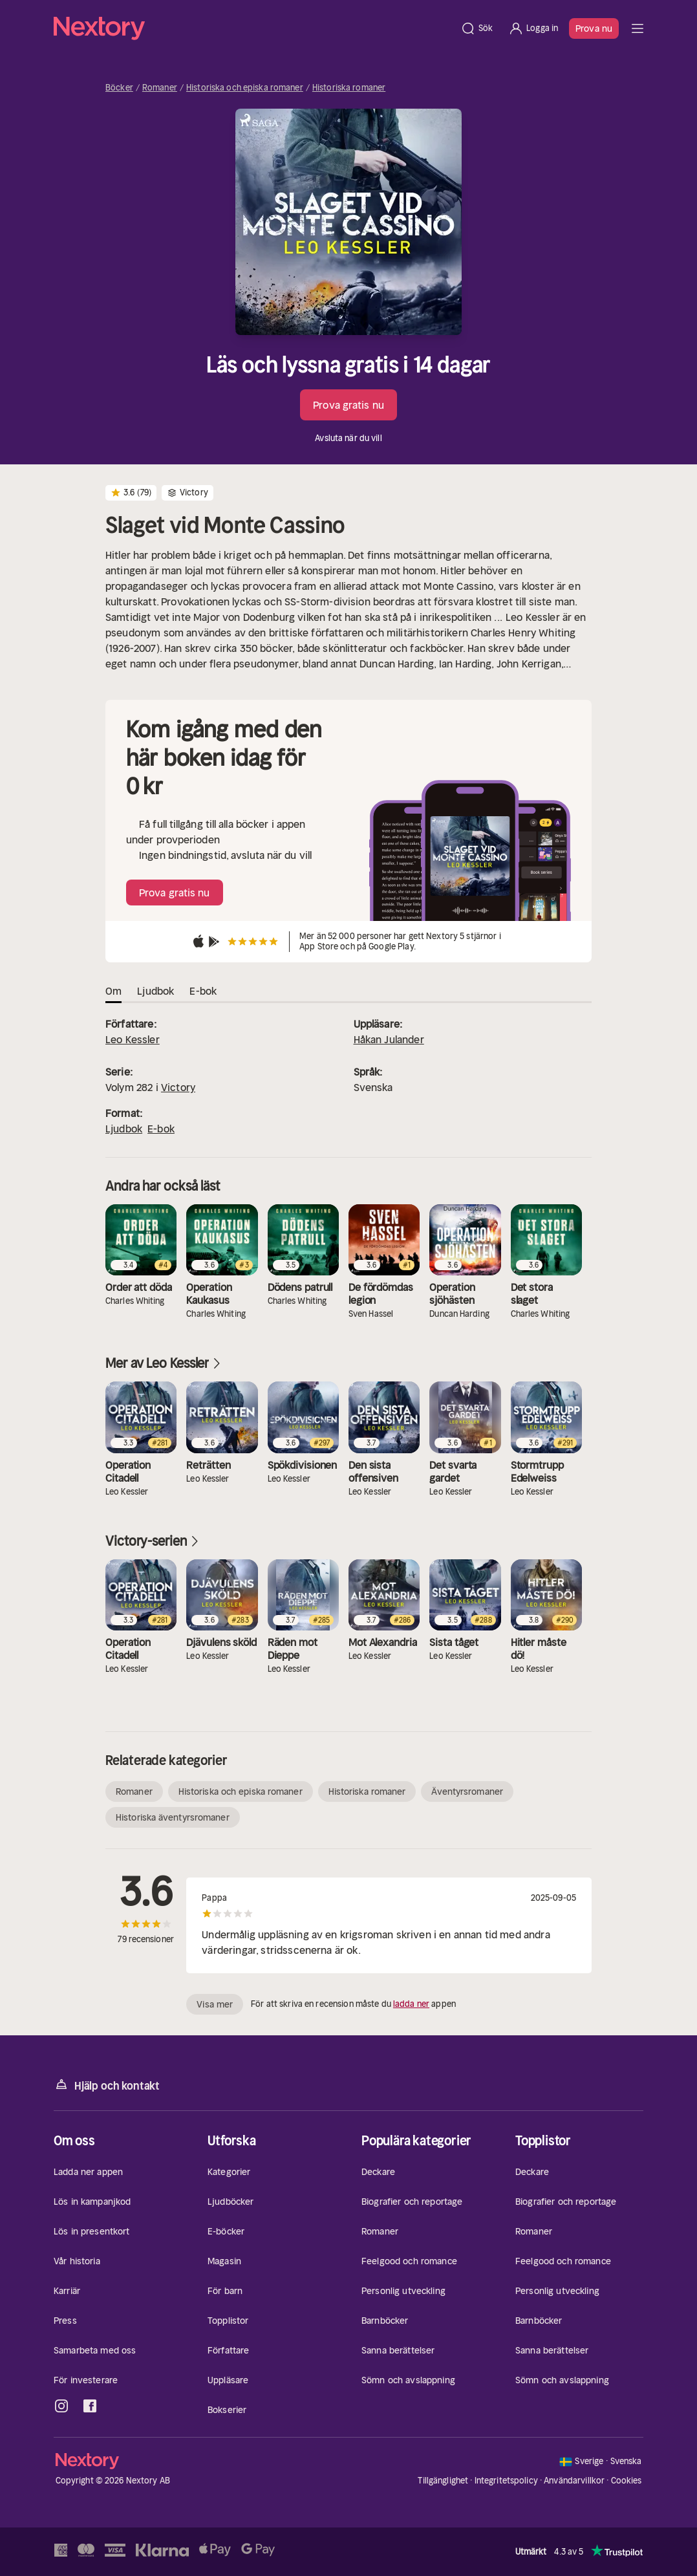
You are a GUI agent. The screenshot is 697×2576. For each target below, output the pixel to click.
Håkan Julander (389, 1039)
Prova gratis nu (348, 404)
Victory (178, 1087)
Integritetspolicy (506, 2480)
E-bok (161, 1128)
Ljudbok (123, 1128)
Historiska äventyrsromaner (173, 1817)
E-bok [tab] (203, 990)
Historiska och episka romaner (244, 88)
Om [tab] (113, 990)
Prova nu (593, 28)
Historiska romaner (348, 88)
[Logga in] (533, 28)
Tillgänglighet (443, 2480)
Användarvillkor (574, 2480)
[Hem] (253, 28)
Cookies (626, 2481)
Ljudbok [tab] (155, 990)
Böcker (119, 88)
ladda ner (411, 2003)
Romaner (159, 88)
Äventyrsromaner (467, 1791)
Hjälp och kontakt (107, 2085)
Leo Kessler (132, 1039)
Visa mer (215, 2004)
